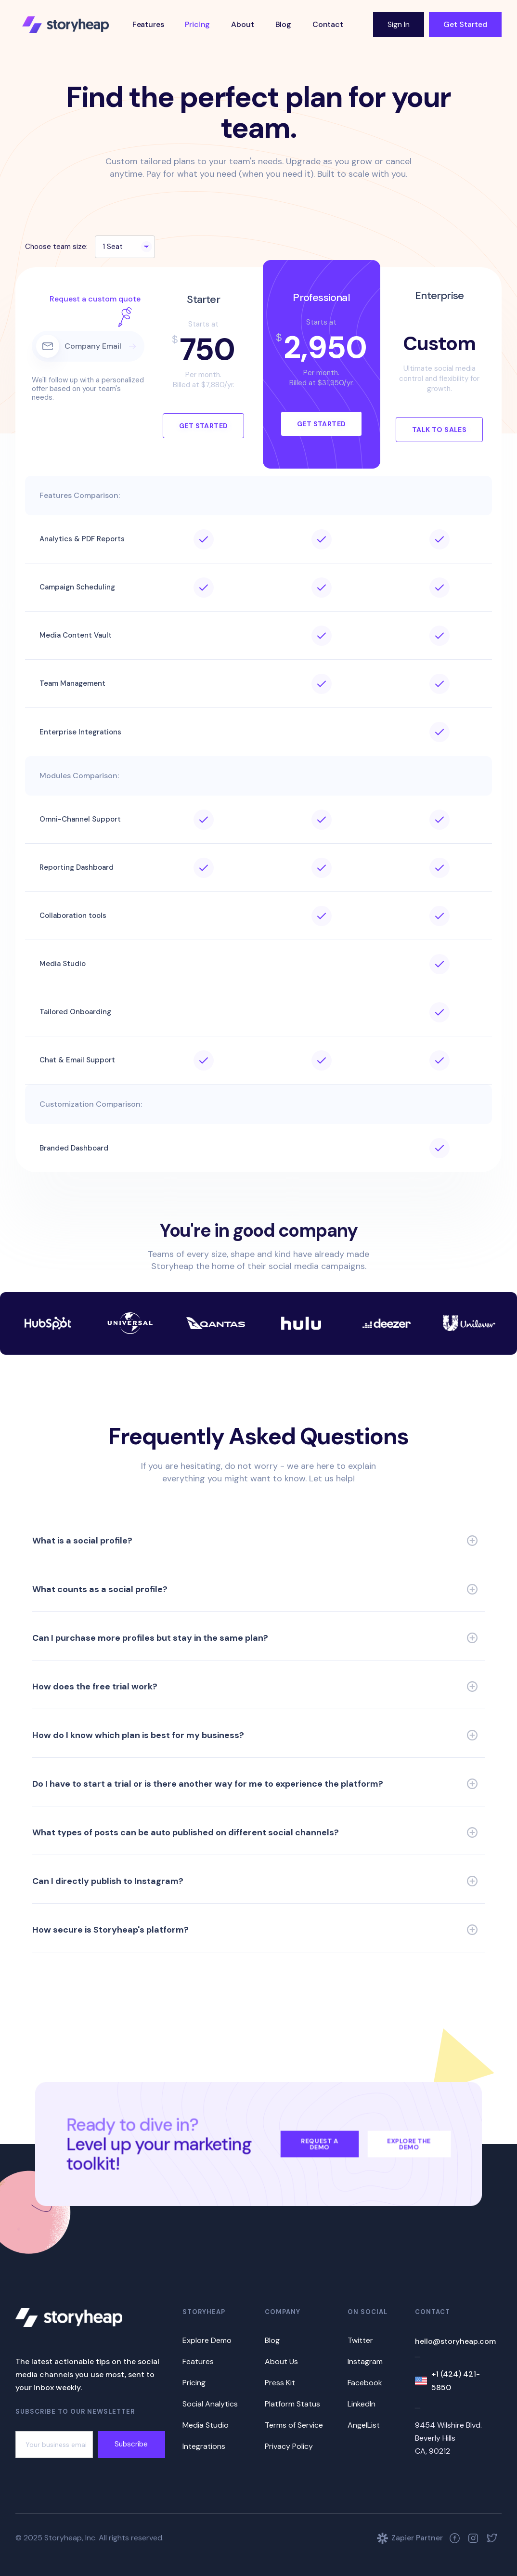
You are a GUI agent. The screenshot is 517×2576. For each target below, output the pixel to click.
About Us (281, 2361)
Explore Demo (207, 2340)
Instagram (365, 2361)
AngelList (364, 2425)
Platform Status (292, 2404)
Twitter (360, 2340)
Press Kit (280, 2383)
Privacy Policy (289, 2446)
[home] (65, 25)
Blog (283, 24)
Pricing (197, 24)
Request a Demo (319, 2144)
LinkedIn (361, 2404)
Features (148, 24)
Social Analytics (210, 2404)
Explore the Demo (409, 2144)
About (242, 24)
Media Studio (205, 2425)
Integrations (203, 2446)
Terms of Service (294, 2425)
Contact (327, 24)
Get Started (465, 24)
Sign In (399, 24)
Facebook (365, 2383)
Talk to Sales (439, 429)
